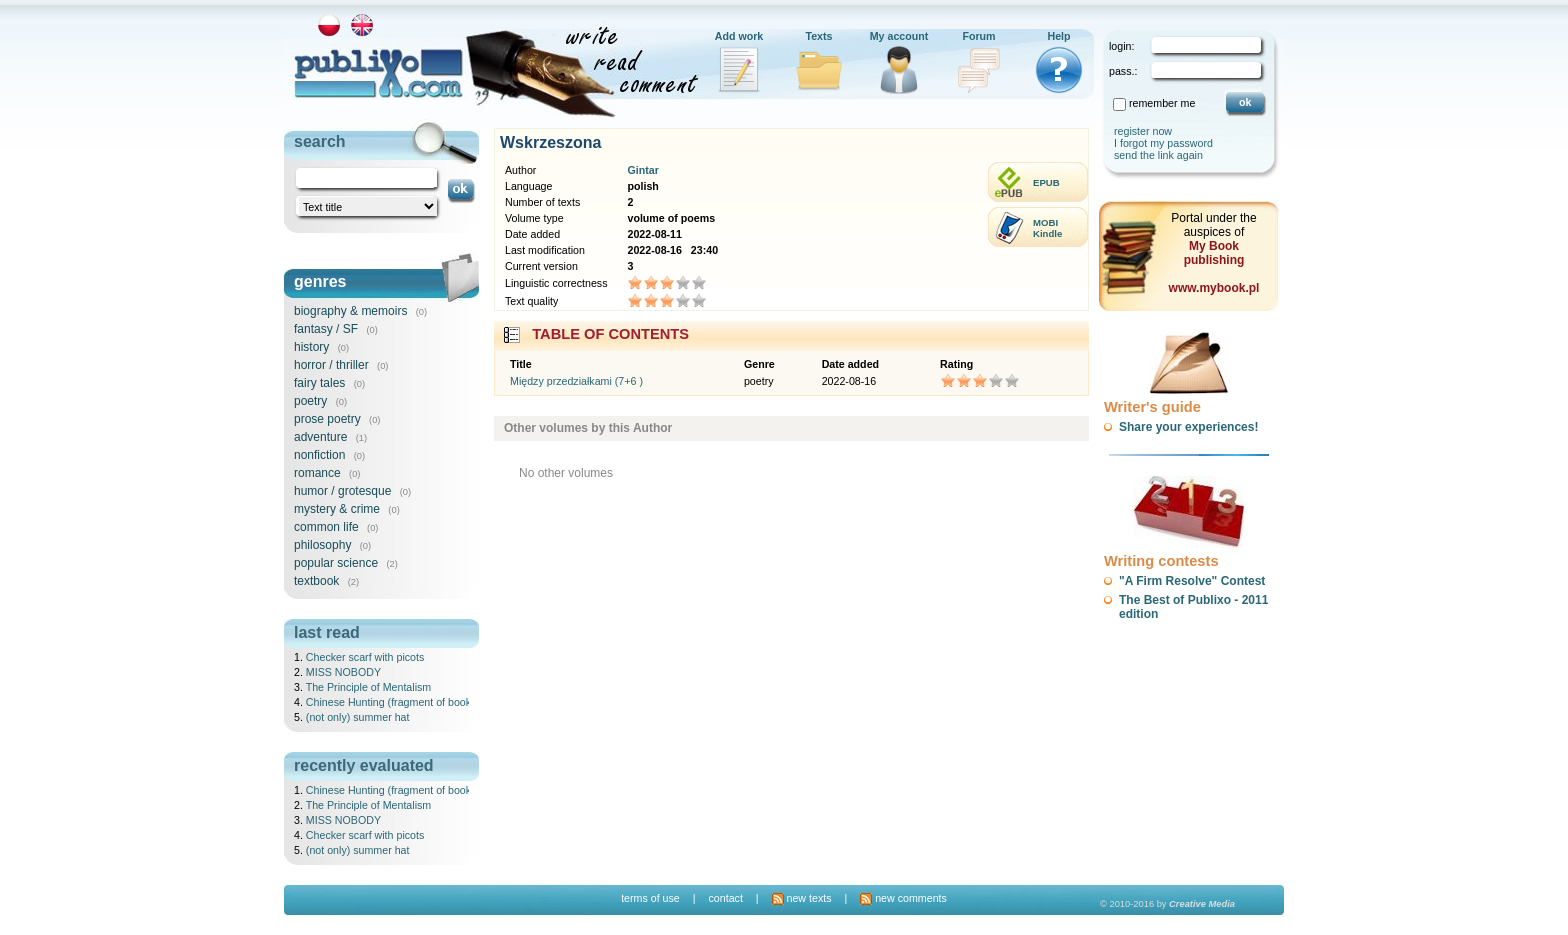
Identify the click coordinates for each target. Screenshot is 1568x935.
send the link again (1158, 155)
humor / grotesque (342, 491)
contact (725, 898)
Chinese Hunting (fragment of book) (390, 702)
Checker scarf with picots (365, 657)
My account (899, 36)
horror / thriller (331, 365)
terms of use (650, 898)
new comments (903, 898)
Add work (739, 36)
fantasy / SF (326, 329)
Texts (818, 36)
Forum (978, 36)
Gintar (642, 170)
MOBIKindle (1047, 228)
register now (1143, 131)
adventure (320, 437)
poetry (310, 401)
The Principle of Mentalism (369, 687)
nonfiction (319, 455)
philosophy (322, 545)
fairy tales (319, 383)
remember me (1162, 103)
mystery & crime (337, 509)
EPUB (1046, 182)
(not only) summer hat (358, 717)
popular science (336, 563)
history (311, 347)
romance (317, 473)
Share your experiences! (1188, 427)
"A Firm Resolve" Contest (1192, 581)
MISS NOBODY (343, 672)
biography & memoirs (350, 311)
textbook (316, 581)
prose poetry (327, 419)
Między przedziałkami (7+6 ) (576, 381)
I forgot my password (1163, 143)
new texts (802, 898)
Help (1058, 36)
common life (326, 527)
